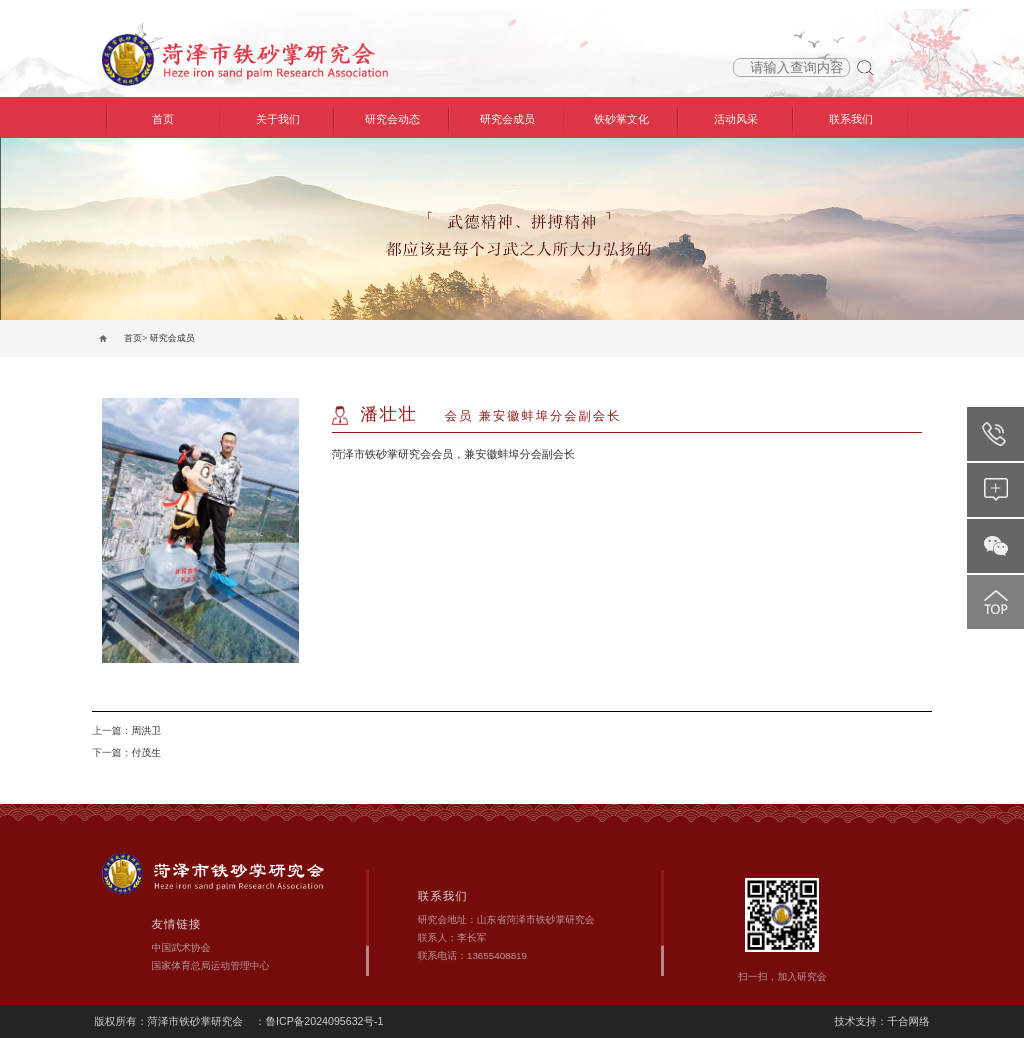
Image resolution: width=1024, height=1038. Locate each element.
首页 (163, 119)
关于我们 (278, 119)
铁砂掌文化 (621, 119)
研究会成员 (507, 119)
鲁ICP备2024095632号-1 (324, 1021)
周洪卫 (145, 730)
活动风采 (736, 119)
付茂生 (145, 752)
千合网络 (908, 1021)
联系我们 (851, 119)
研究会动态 (392, 119)
